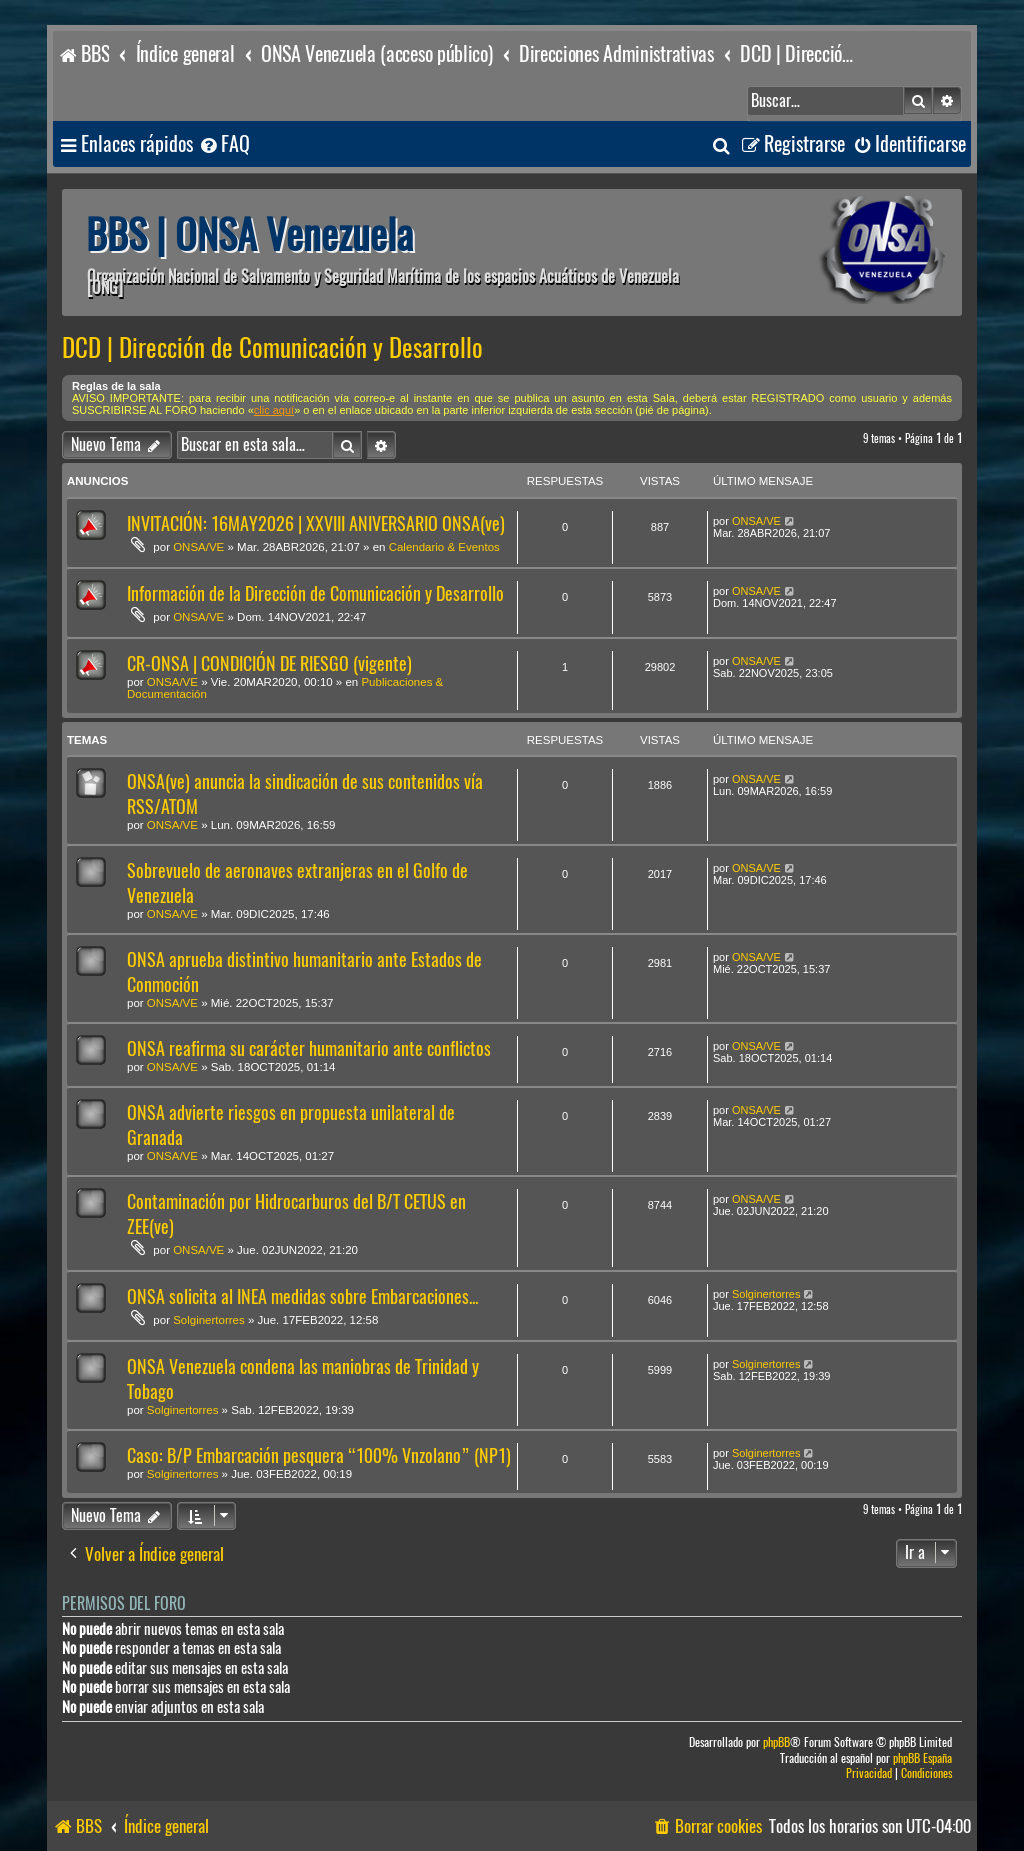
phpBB (776, 1742)
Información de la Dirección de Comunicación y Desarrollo (315, 593)
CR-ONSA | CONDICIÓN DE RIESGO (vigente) (269, 663)
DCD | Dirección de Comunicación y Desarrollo (272, 348)
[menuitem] (224, 144)
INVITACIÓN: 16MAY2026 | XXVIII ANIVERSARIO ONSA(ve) (316, 523)
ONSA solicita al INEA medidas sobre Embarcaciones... (302, 1296)
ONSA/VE (198, 547)
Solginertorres (209, 1320)
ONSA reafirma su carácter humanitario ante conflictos (309, 1048)
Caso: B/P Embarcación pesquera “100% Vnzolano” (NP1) (319, 1455)
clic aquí (274, 410)
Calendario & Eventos (444, 547)
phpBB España (922, 1758)
